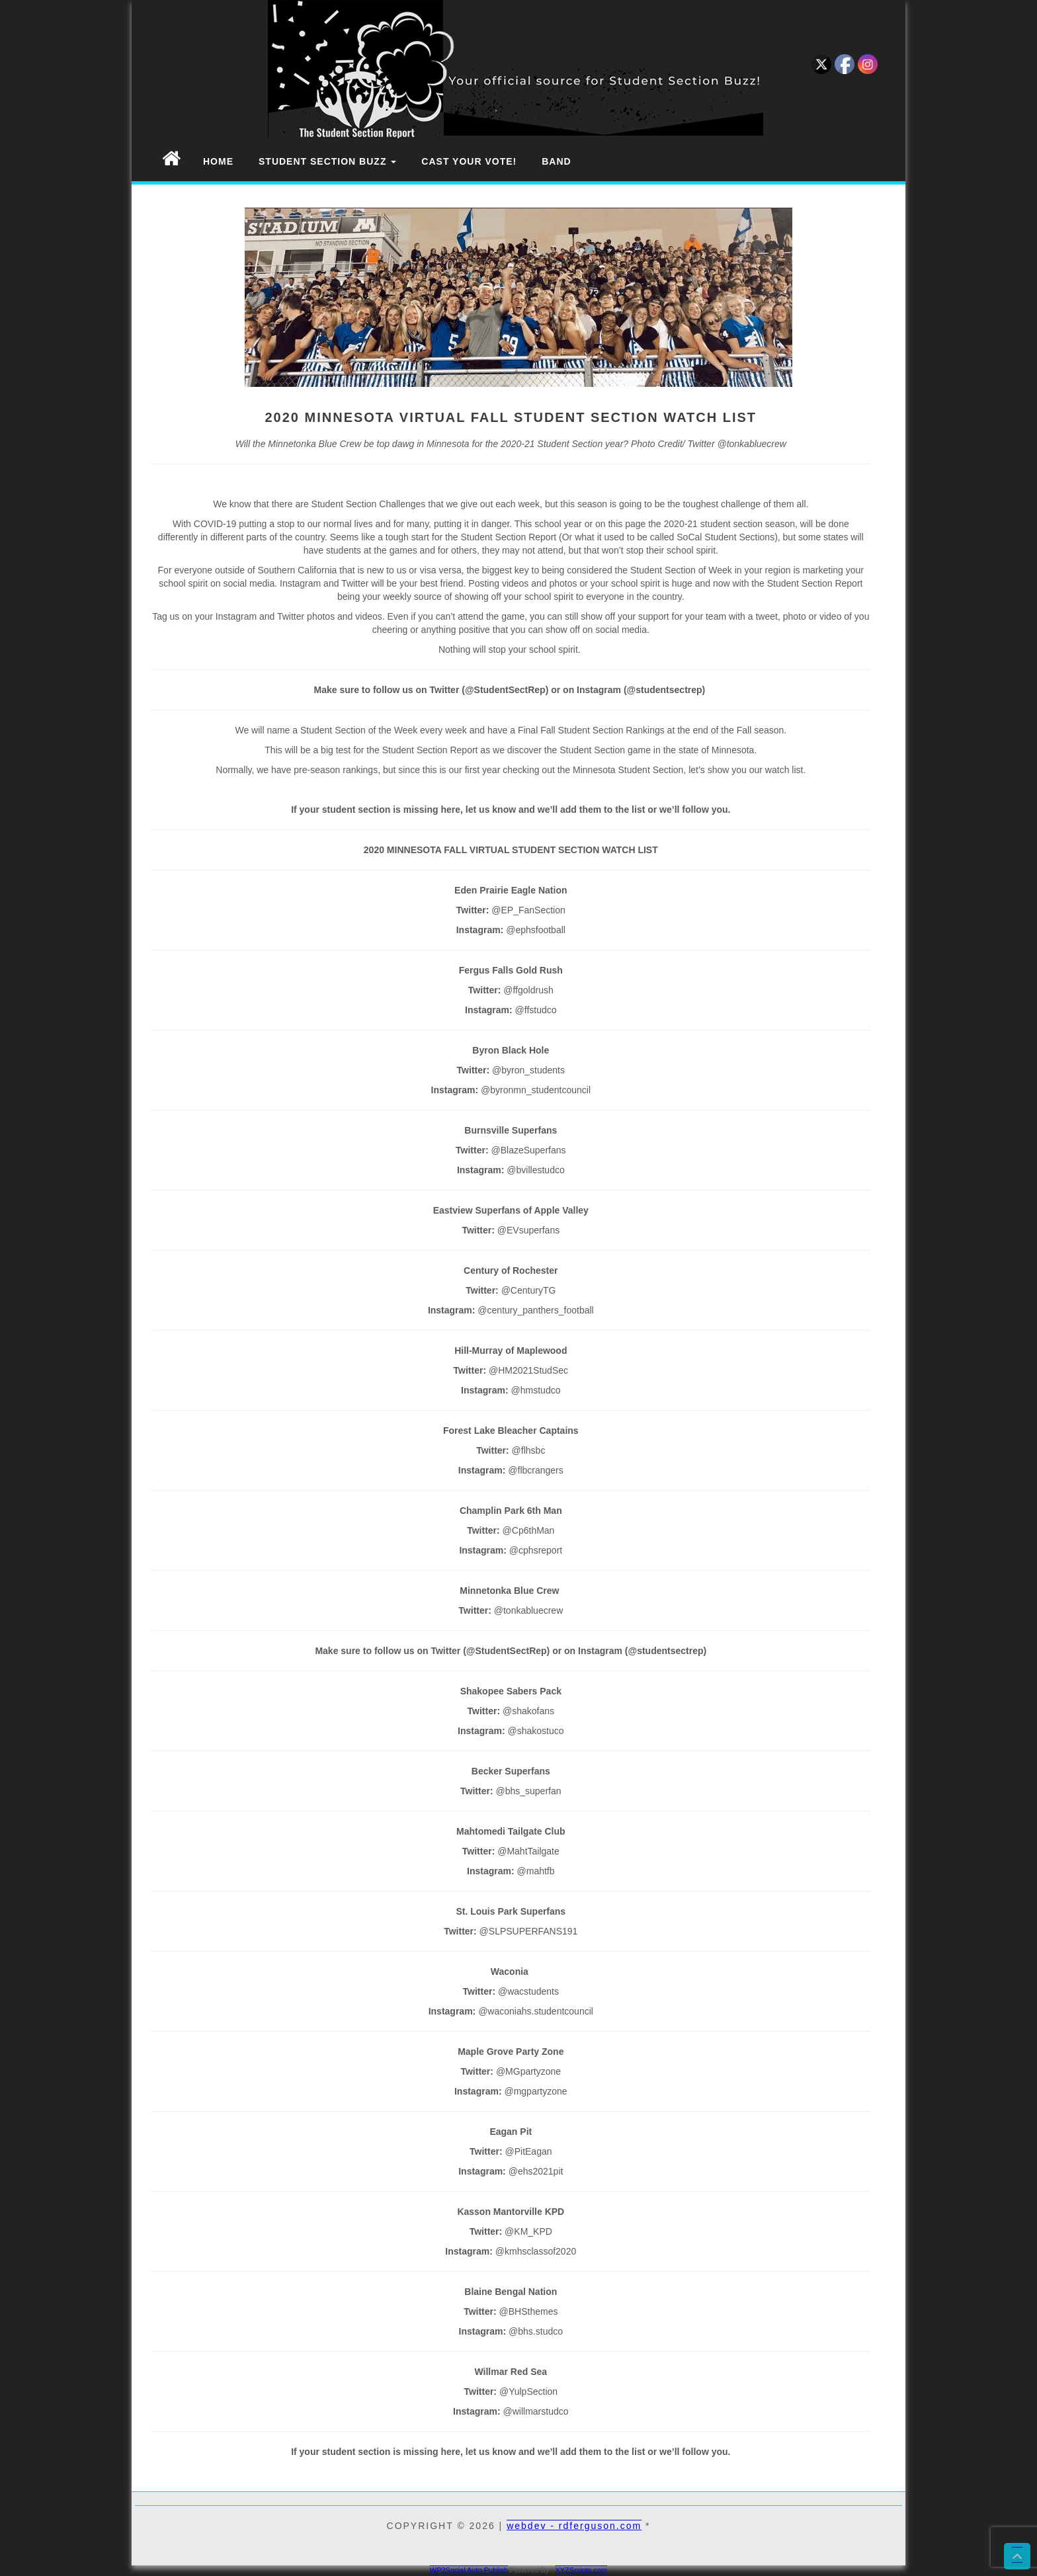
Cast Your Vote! (469, 161)
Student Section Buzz (327, 161)
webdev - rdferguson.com (574, 2525)
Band (556, 161)
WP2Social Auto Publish (469, 2570)
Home (218, 161)
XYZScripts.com (581, 2570)
